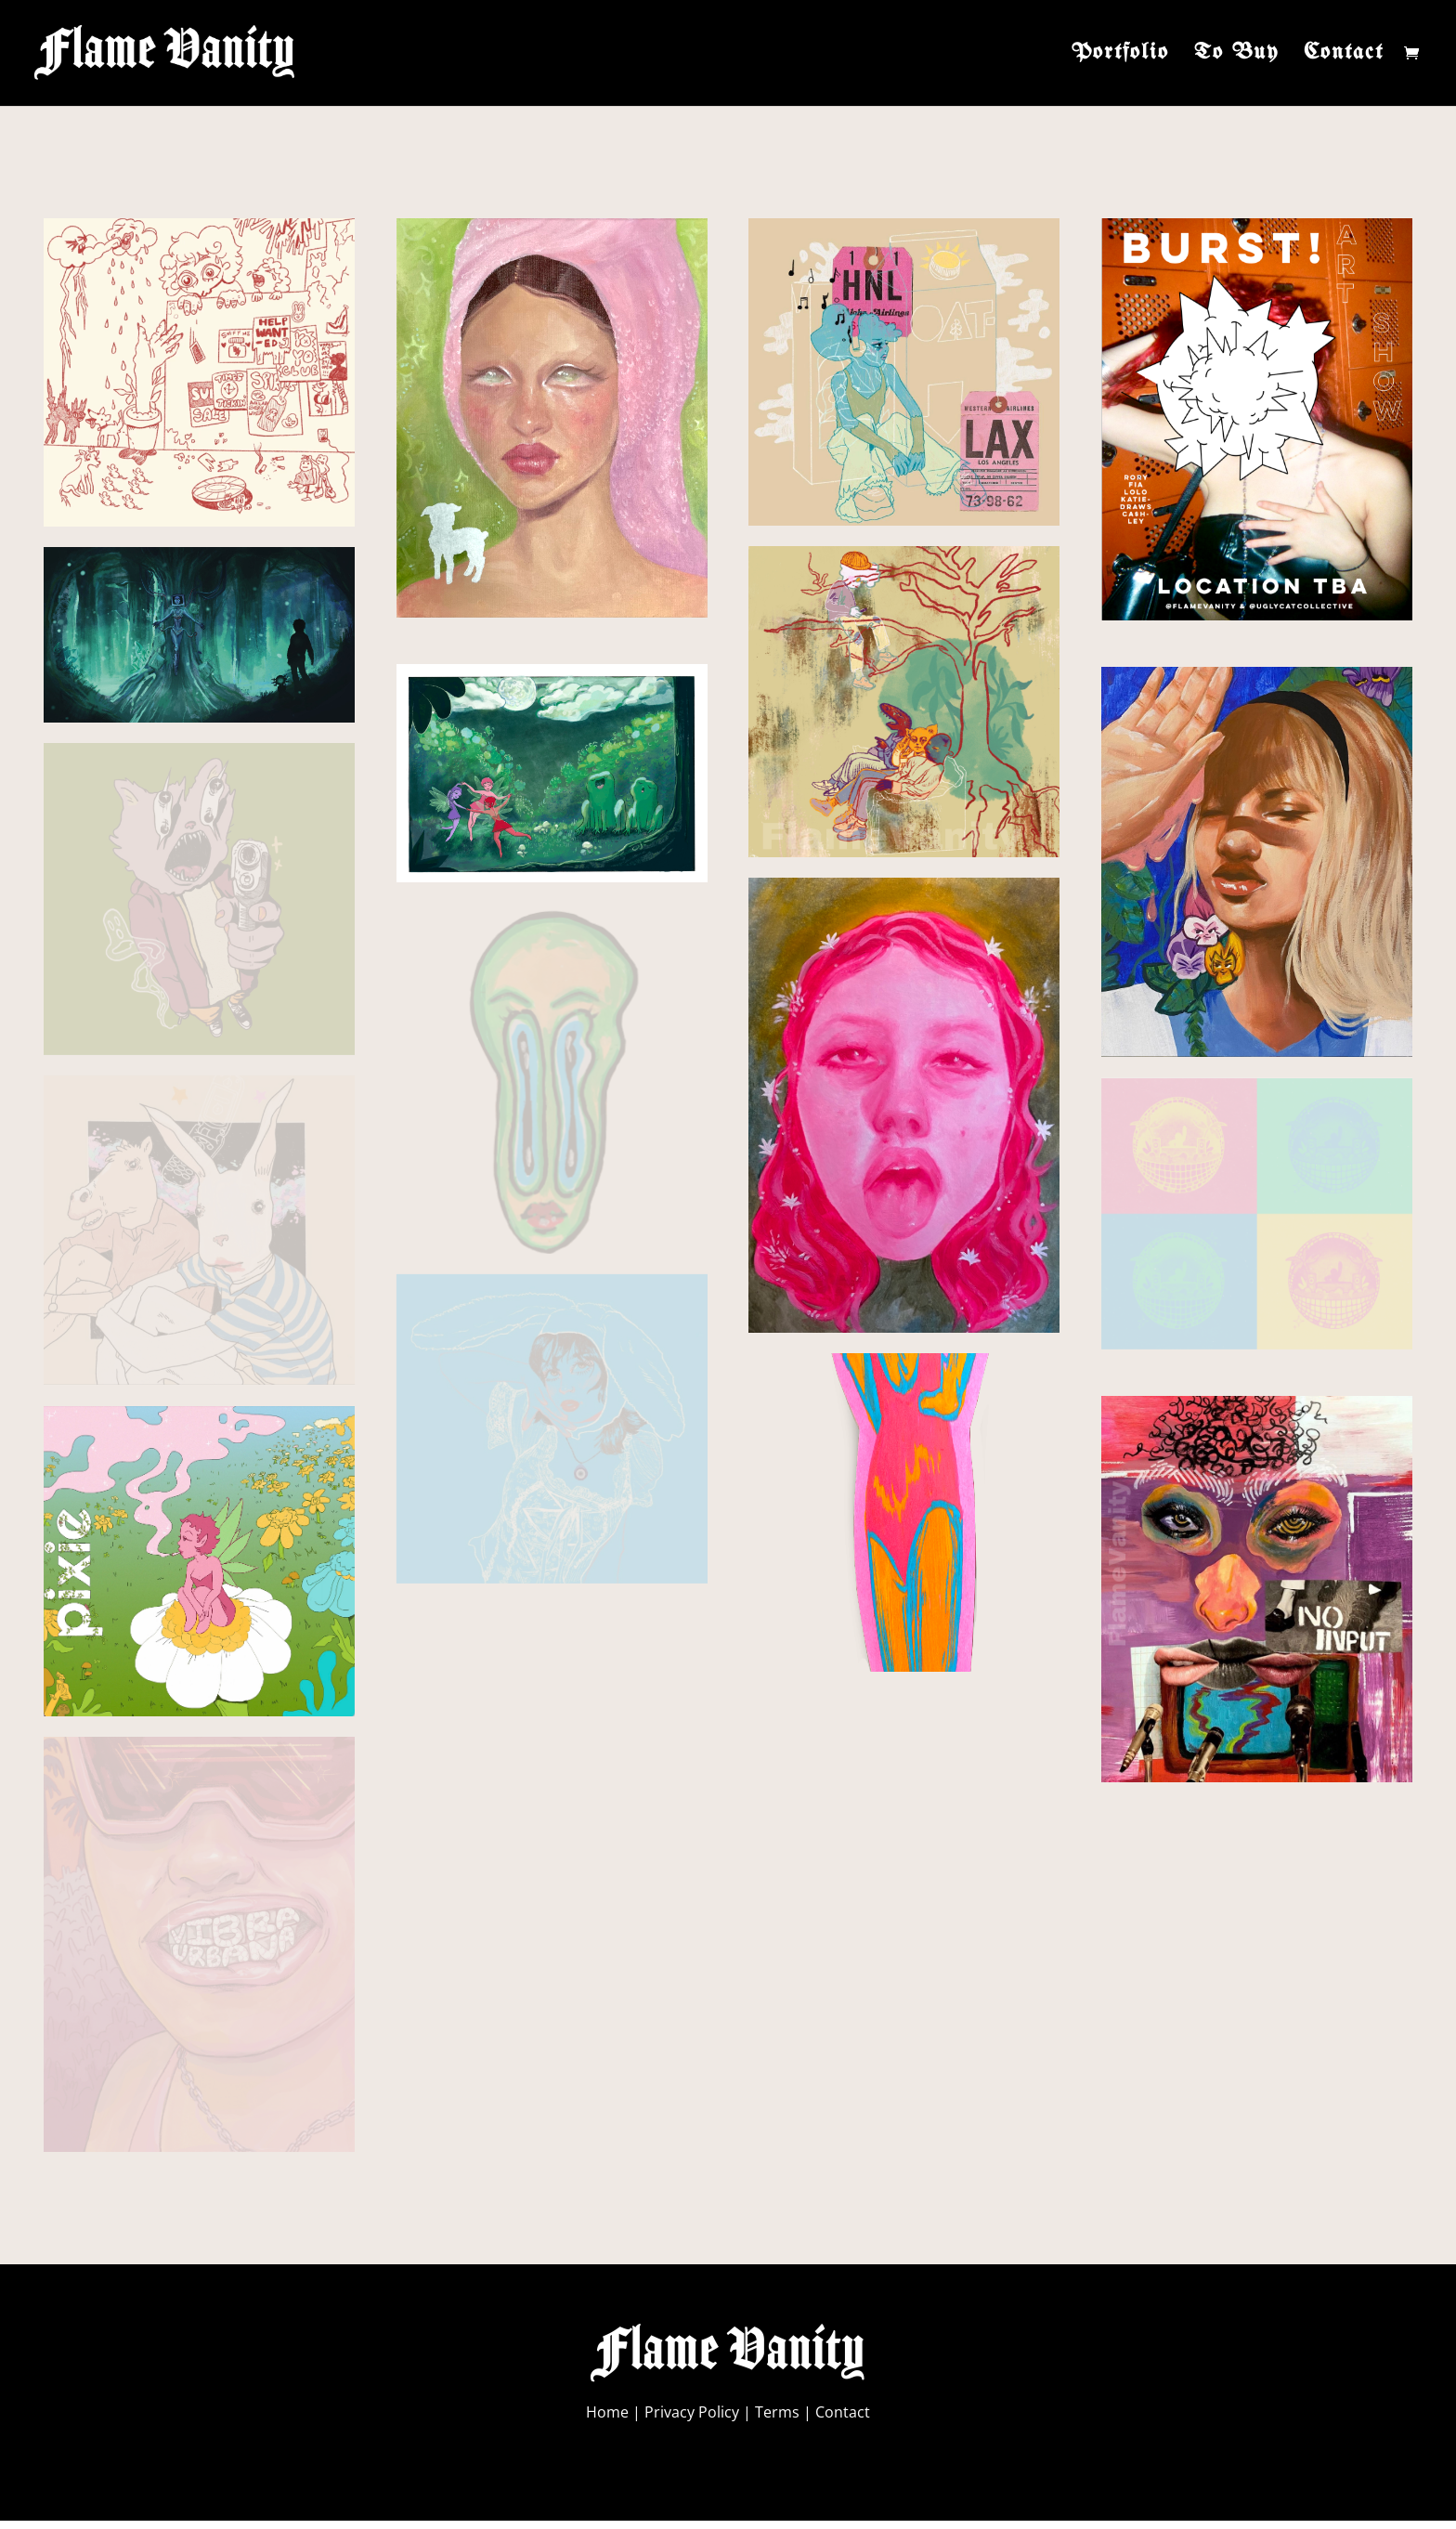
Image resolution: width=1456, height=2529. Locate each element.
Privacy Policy (691, 2412)
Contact (1344, 55)
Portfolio (1120, 55)
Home (607, 2412)
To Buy (1236, 55)
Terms (777, 2412)
